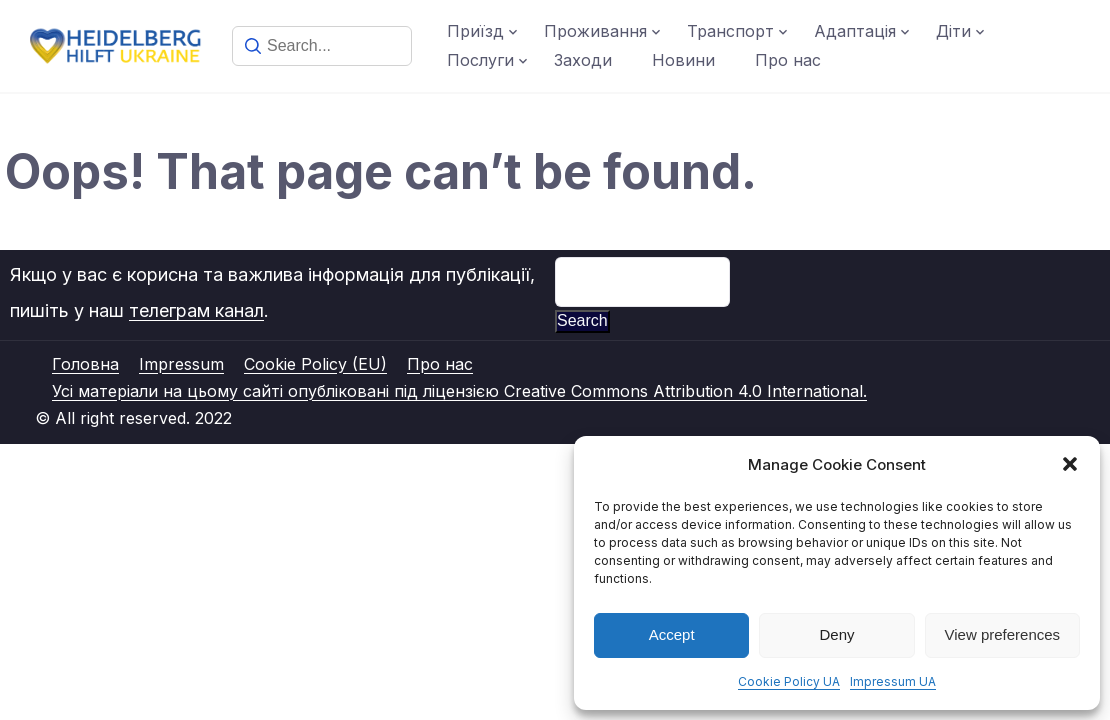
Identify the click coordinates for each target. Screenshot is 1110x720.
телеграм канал (196, 310)
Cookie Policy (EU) (315, 364)
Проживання (595, 31)
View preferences (1003, 634)
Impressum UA (893, 681)
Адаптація (855, 31)
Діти (953, 31)
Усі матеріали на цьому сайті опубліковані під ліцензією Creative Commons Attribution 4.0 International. (459, 391)
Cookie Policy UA (789, 681)
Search (582, 320)
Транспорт (730, 31)
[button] (1070, 464)
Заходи (583, 60)
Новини (683, 60)
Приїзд (475, 31)
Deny (836, 634)
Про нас (788, 60)
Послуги (480, 60)
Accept (672, 634)
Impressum (181, 364)
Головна (85, 364)
